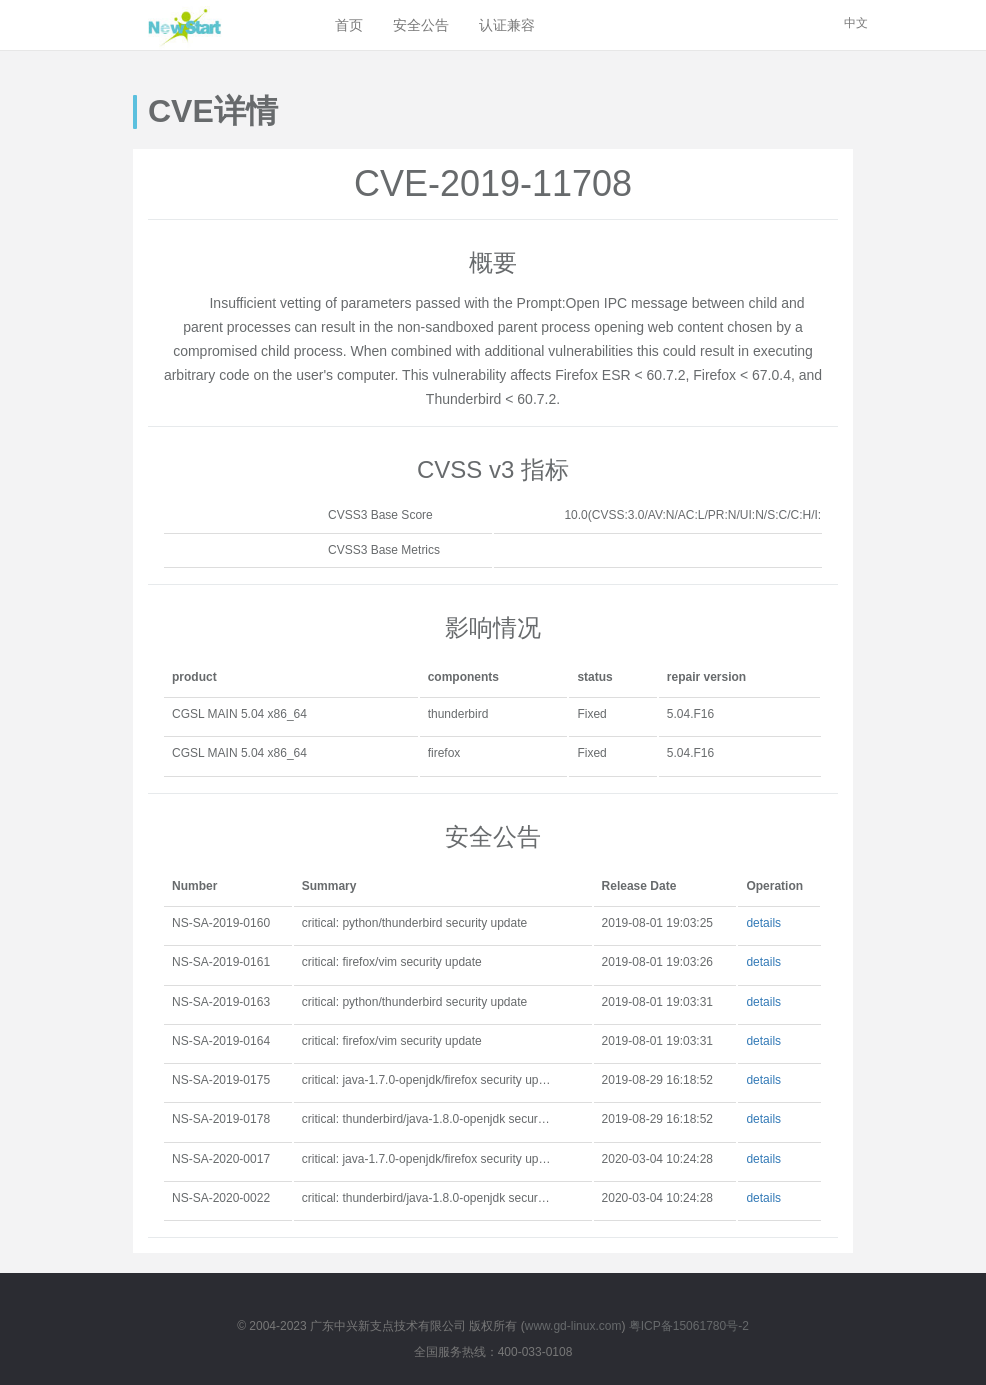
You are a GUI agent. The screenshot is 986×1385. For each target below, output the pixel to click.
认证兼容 (507, 25)
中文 (856, 23)
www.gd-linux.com (573, 1326)
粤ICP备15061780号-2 (689, 1326)
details (763, 923)
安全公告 (421, 25)
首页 (349, 25)
